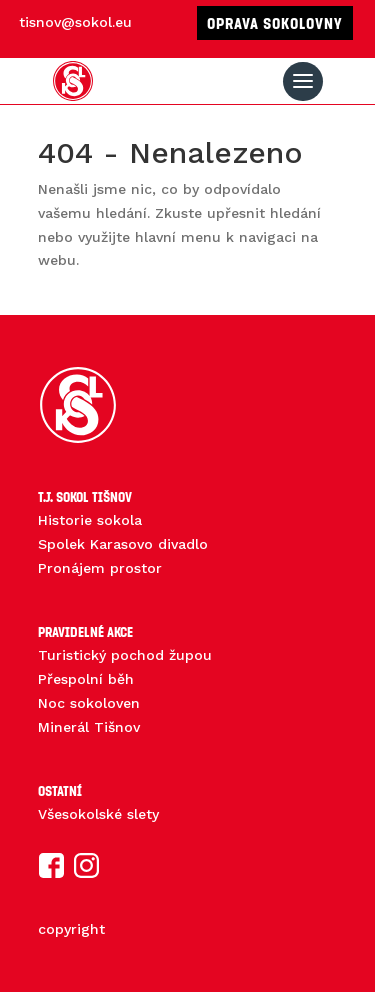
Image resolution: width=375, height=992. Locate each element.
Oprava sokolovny (275, 22)
